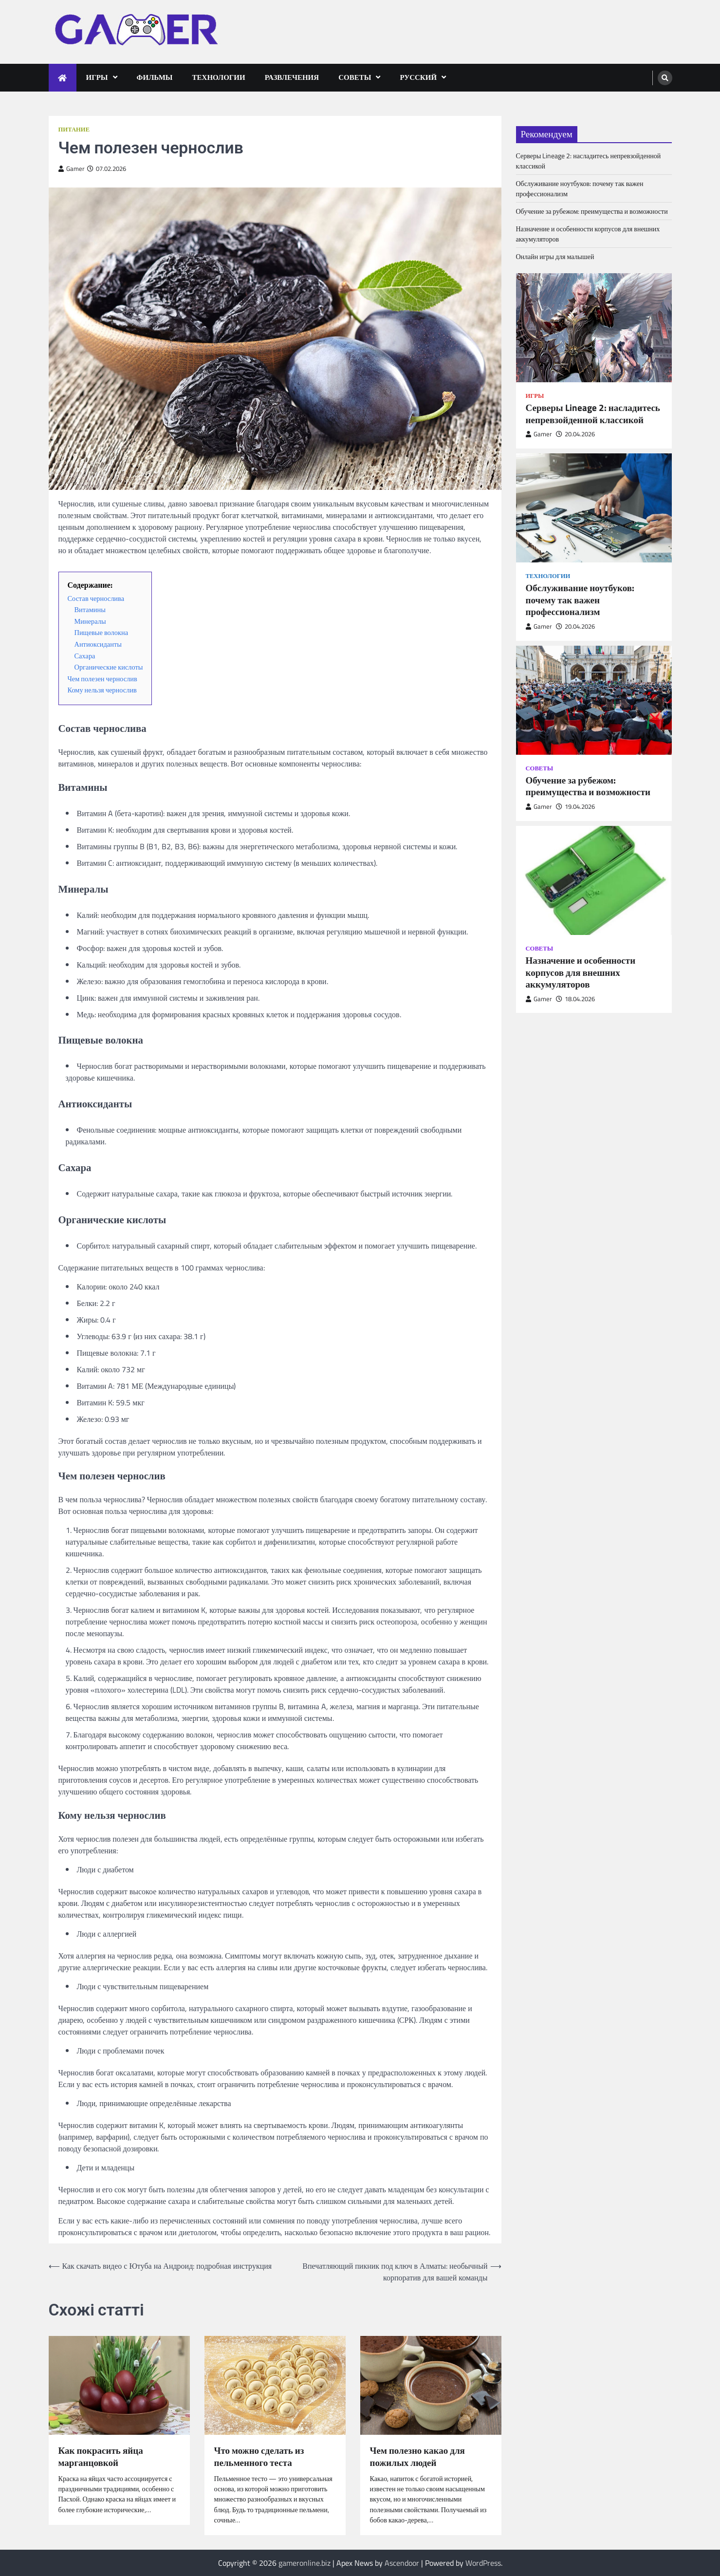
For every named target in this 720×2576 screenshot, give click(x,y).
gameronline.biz (304, 2563)
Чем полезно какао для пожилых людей (417, 2457)
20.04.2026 (575, 434)
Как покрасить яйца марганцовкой (100, 2457)
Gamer (71, 168)
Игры (97, 77)
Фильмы (155, 77)
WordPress (483, 2563)
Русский (418, 77)
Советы (354, 77)
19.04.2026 (575, 806)
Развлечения (292, 77)
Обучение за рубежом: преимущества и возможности (592, 211)
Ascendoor (402, 2563)
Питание (74, 129)
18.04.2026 (575, 999)
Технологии (218, 77)
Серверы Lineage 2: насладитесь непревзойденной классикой (593, 414)
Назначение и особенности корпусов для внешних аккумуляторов (581, 972)
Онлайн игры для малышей (555, 256)
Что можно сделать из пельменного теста (259, 2457)
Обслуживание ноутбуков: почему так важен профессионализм (580, 600)
